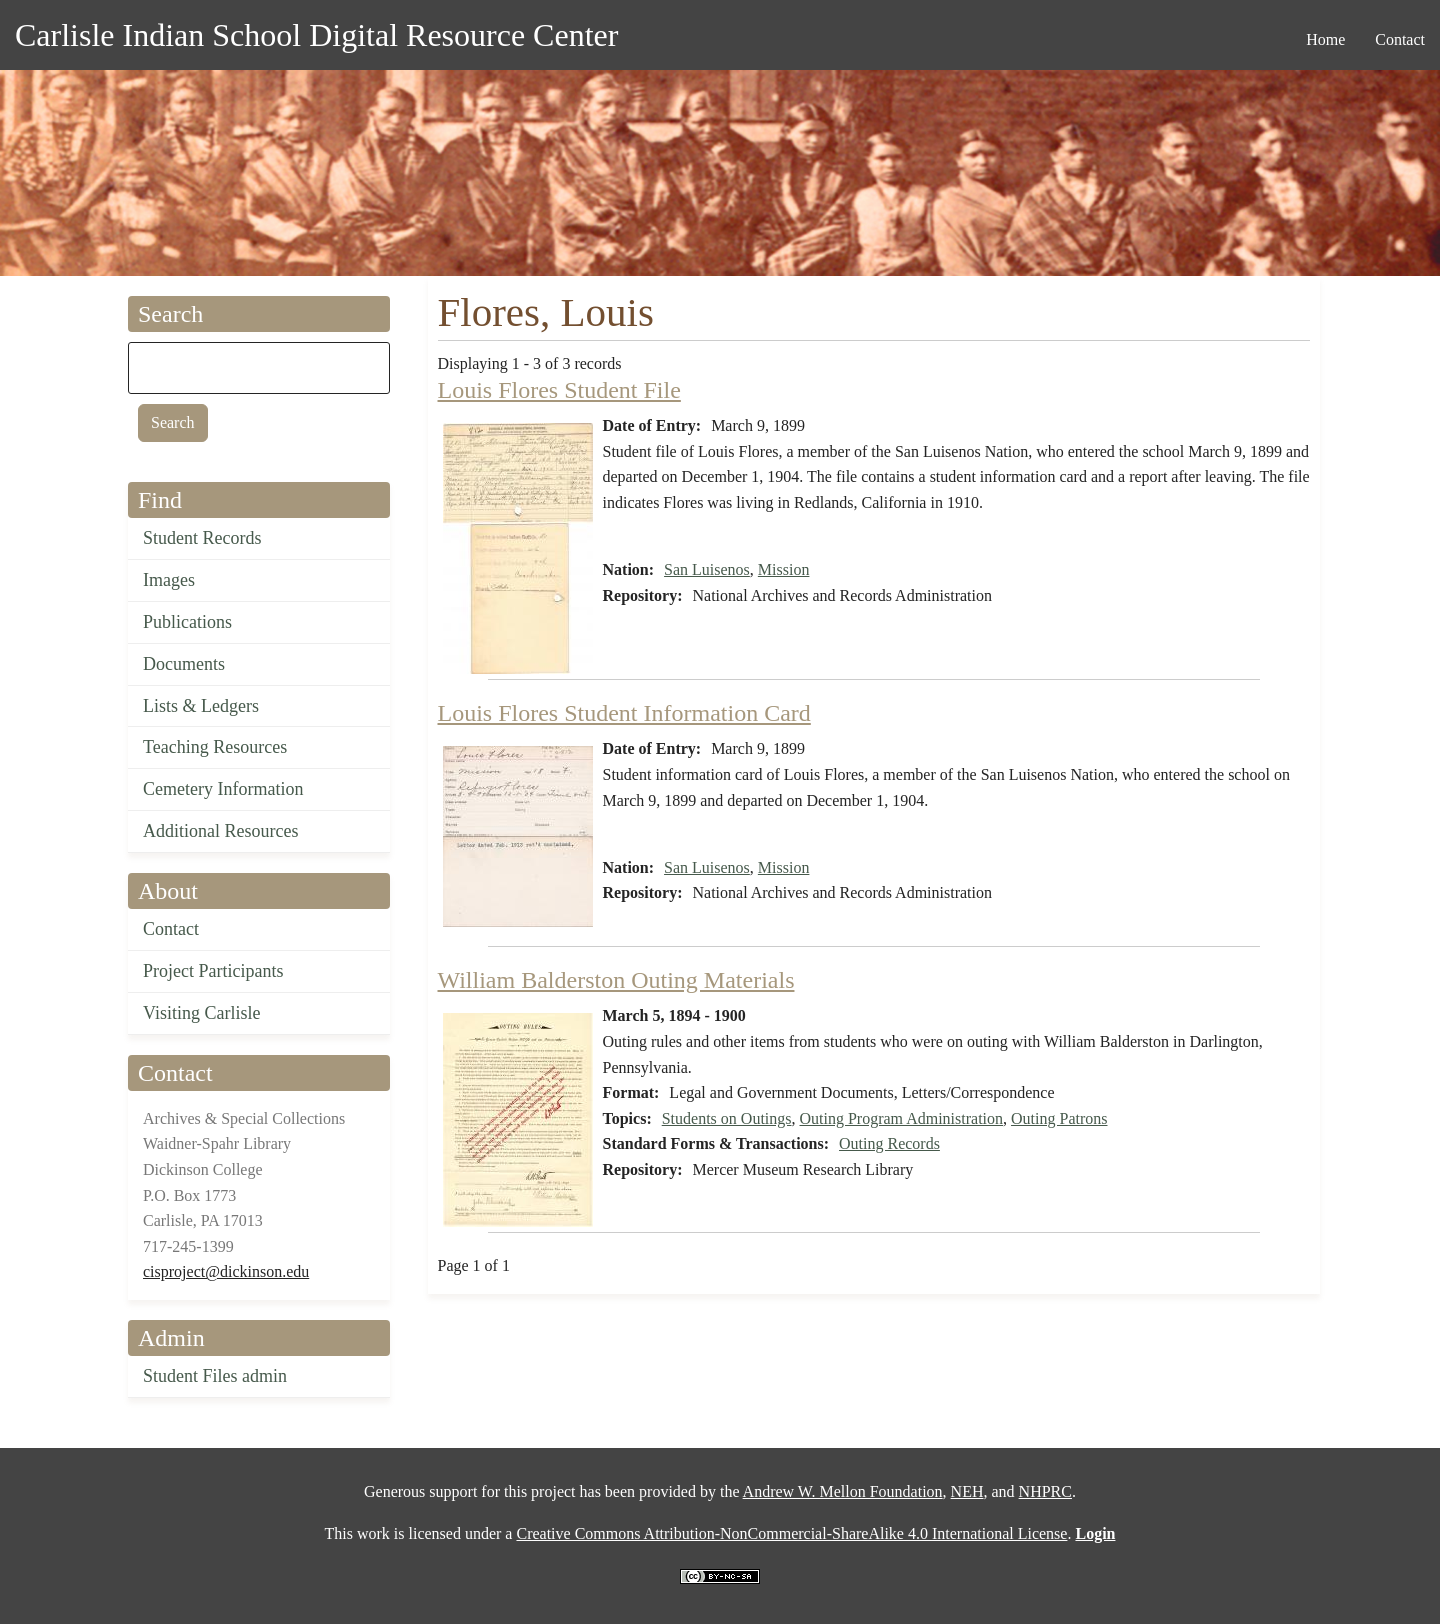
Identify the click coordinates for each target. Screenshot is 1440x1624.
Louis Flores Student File (559, 390)
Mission (784, 569)
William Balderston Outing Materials (616, 980)
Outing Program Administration (902, 1118)
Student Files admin (215, 1376)
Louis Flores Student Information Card (624, 713)
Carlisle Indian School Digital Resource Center (316, 35)
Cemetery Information (223, 789)
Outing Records (889, 1143)
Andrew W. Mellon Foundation (843, 1491)
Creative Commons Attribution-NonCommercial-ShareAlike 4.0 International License (791, 1533)
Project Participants (213, 971)
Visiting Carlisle (201, 1013)
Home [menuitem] (1325, 39)
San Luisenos (707, 569)
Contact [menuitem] (1400, 39)
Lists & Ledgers (201, 706)
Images (169, 580)
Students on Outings (727, 1118)
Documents (184, 664)
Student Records (202, 538)
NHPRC (1045, 1491)
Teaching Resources (215, 747)
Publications (187, 622)
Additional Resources (220, 831)
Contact (171, 929)
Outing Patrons (1059, 1118)
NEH (967, 1491)
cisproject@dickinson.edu (226, 1271)
